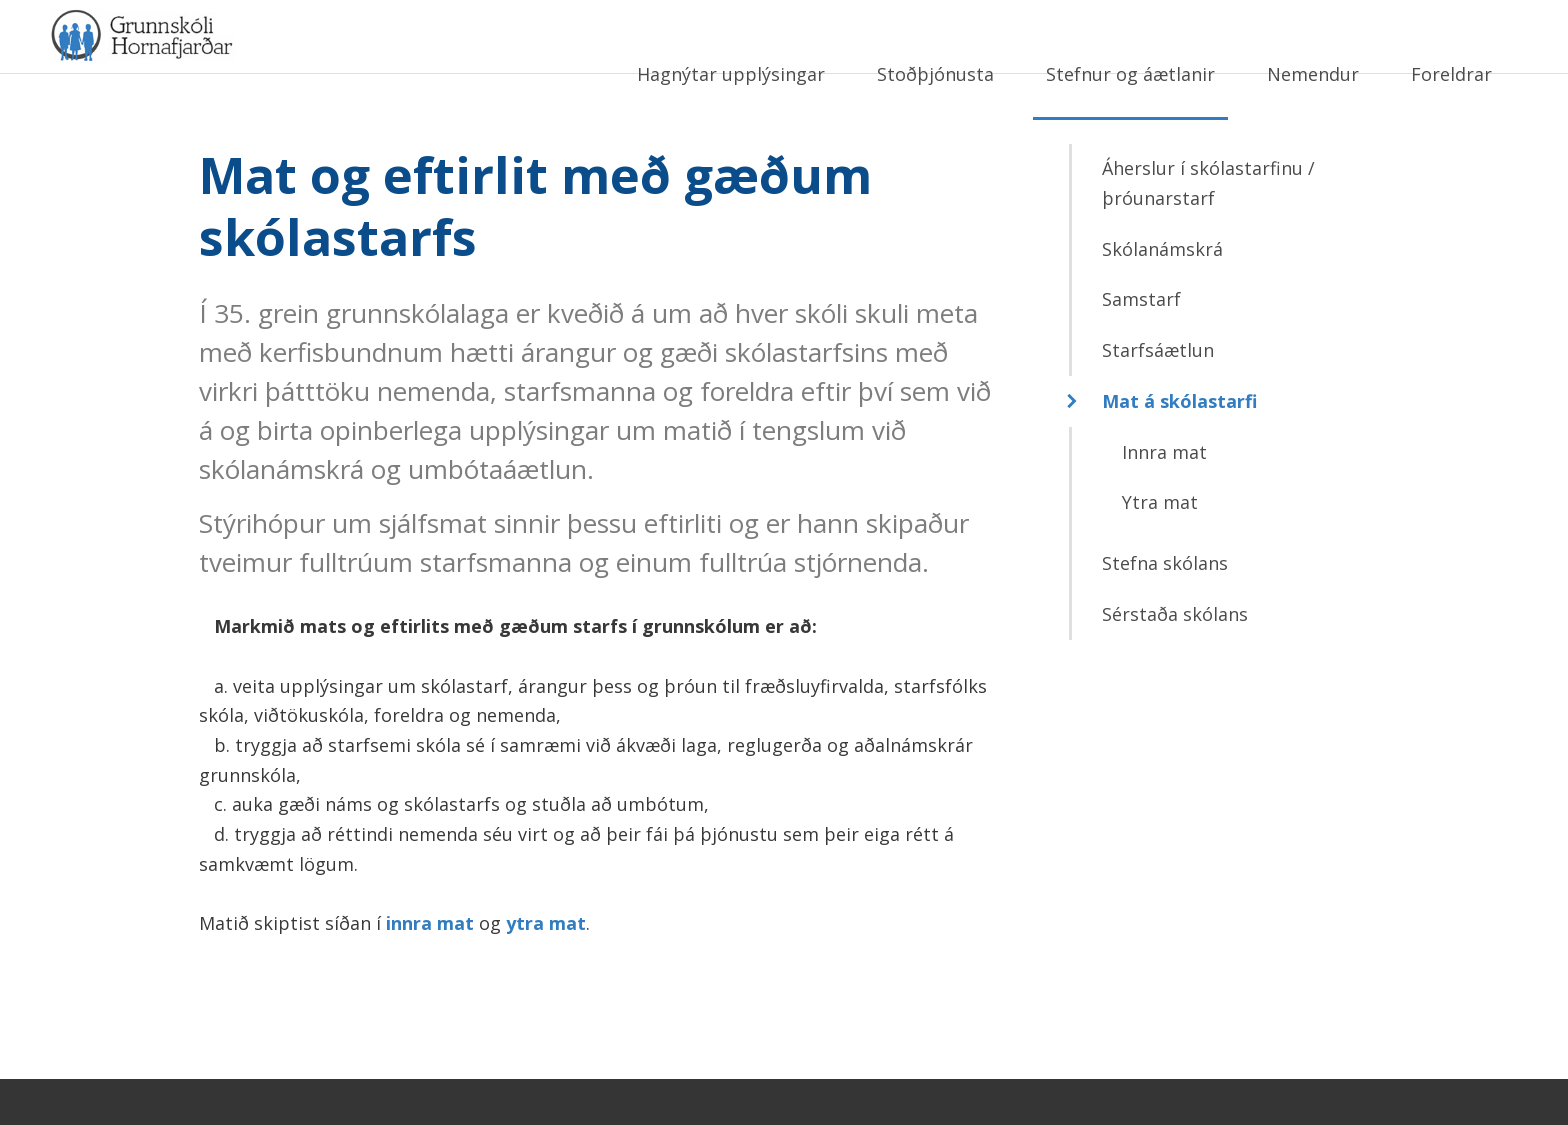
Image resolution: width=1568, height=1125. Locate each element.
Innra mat (1164, 498)
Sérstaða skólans (1175, 660)
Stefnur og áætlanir (1130, 74)
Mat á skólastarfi (1179, 447)
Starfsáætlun (1158, 396)
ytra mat (546, 969)
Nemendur (1313, 74)
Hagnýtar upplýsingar (731, 74)
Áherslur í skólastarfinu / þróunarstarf (1208, 230)
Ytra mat (1160, 548)
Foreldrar (1451, 74)
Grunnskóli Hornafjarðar (245, 70)
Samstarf (1141, 346)
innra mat (430, 969)
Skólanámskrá (1162, 295)
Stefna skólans (1165, 609)
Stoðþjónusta (935, 74)
